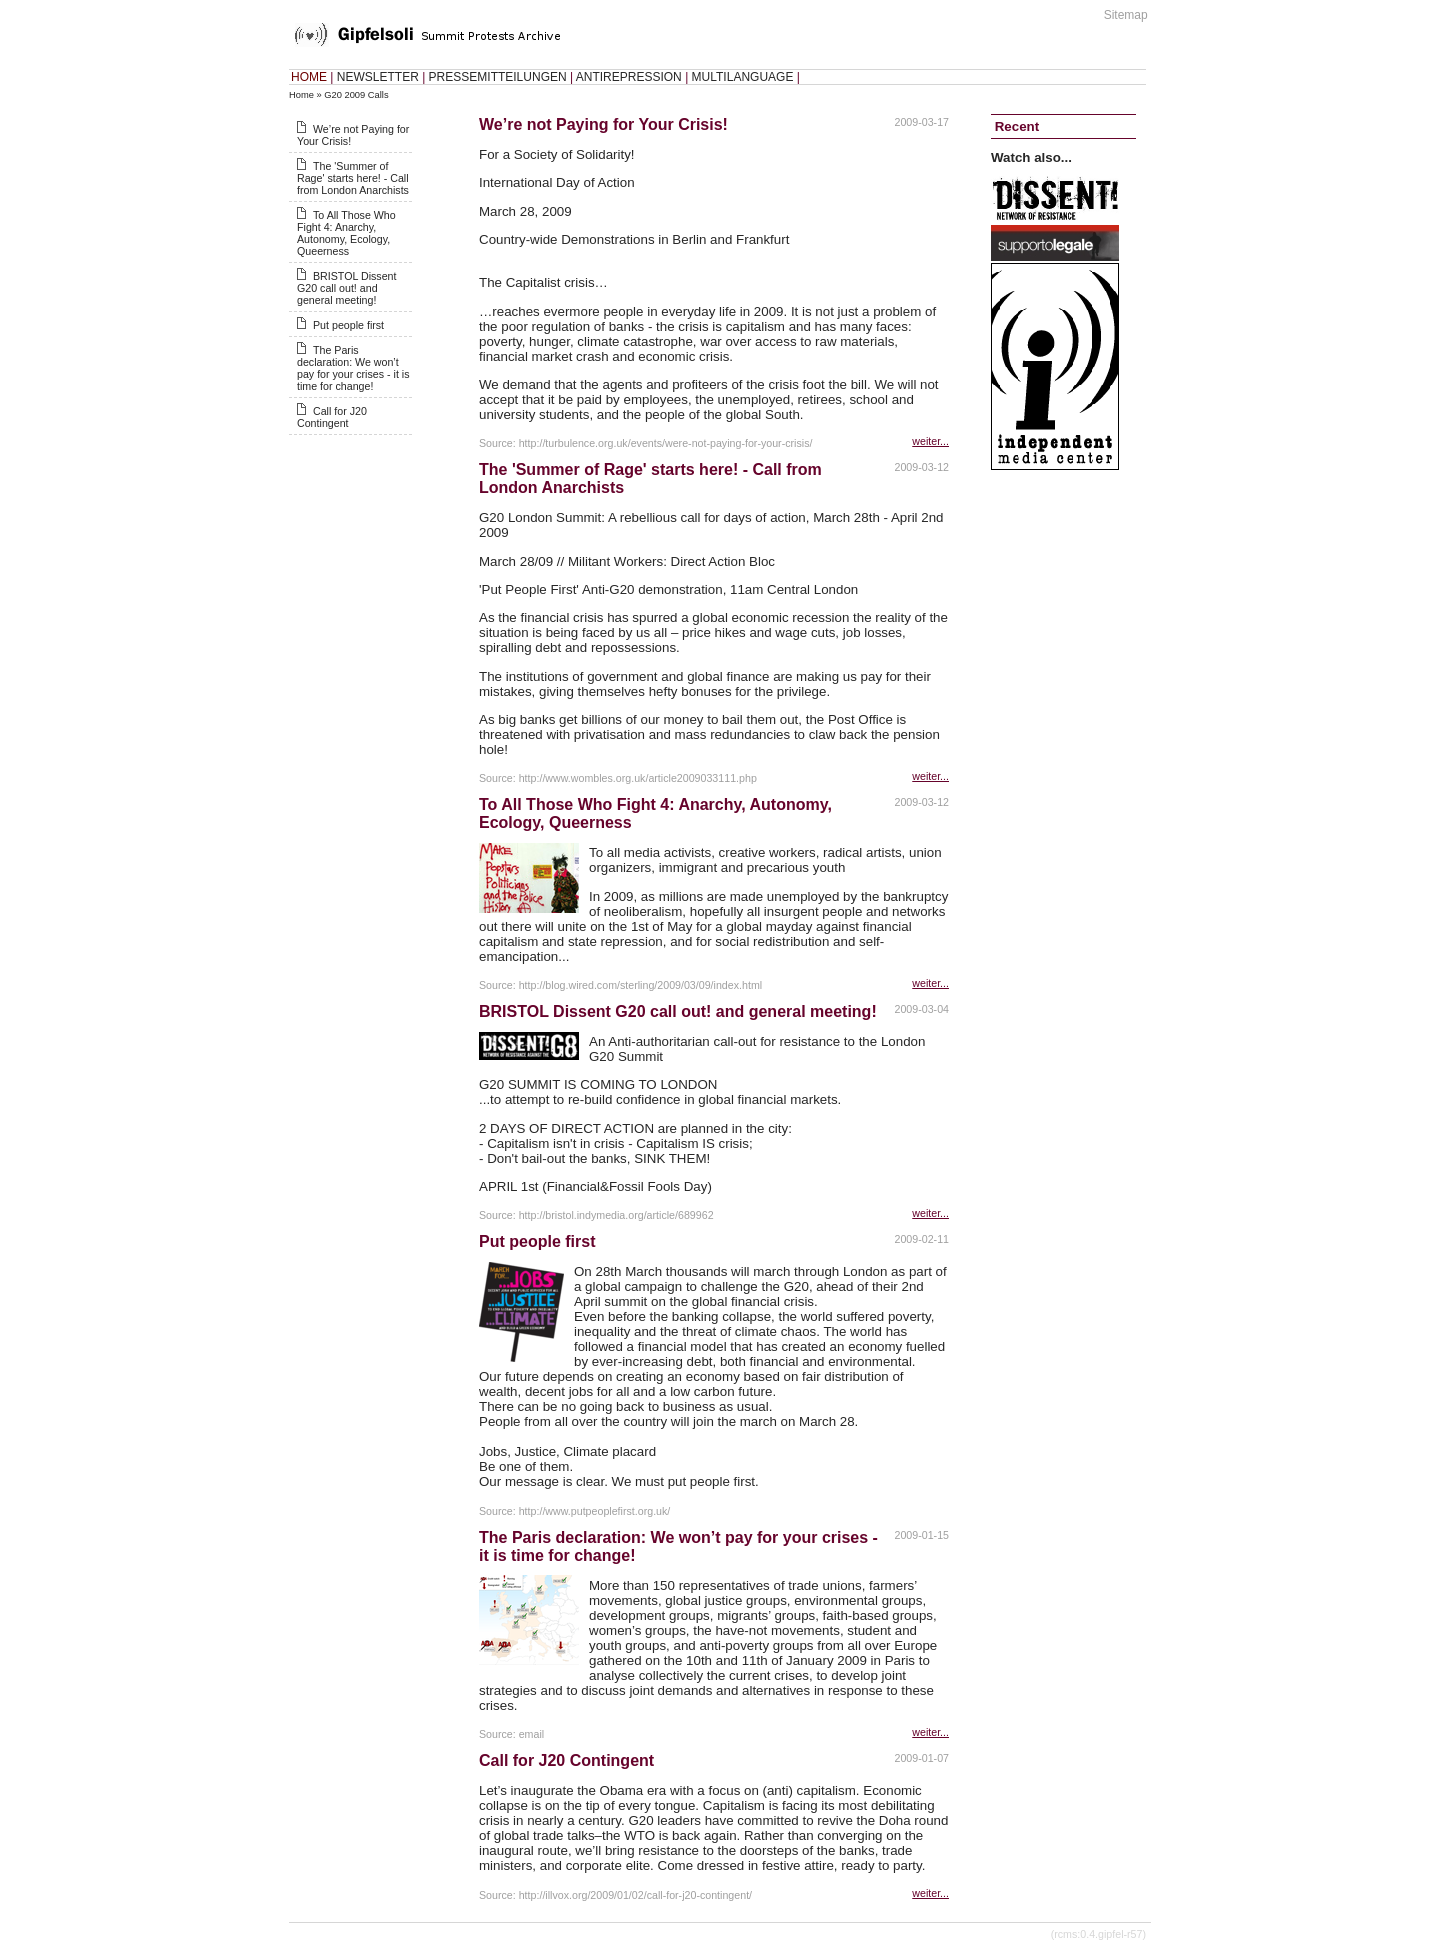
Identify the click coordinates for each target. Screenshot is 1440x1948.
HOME (309, 77)
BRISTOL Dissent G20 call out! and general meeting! (347, 288)
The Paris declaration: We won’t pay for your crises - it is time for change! (353, 368)
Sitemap (1126, 15)
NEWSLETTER (378, 77)
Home (301, 95)
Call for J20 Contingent (332, 417)
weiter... (930, 441)
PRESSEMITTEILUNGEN (498, 77)
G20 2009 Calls (356, 95)
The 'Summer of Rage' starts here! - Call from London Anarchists (353, 178)
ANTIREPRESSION (629, 77)
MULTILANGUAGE (743, 77)
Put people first (348, 325)
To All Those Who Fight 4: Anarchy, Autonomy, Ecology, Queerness (346, 233)
